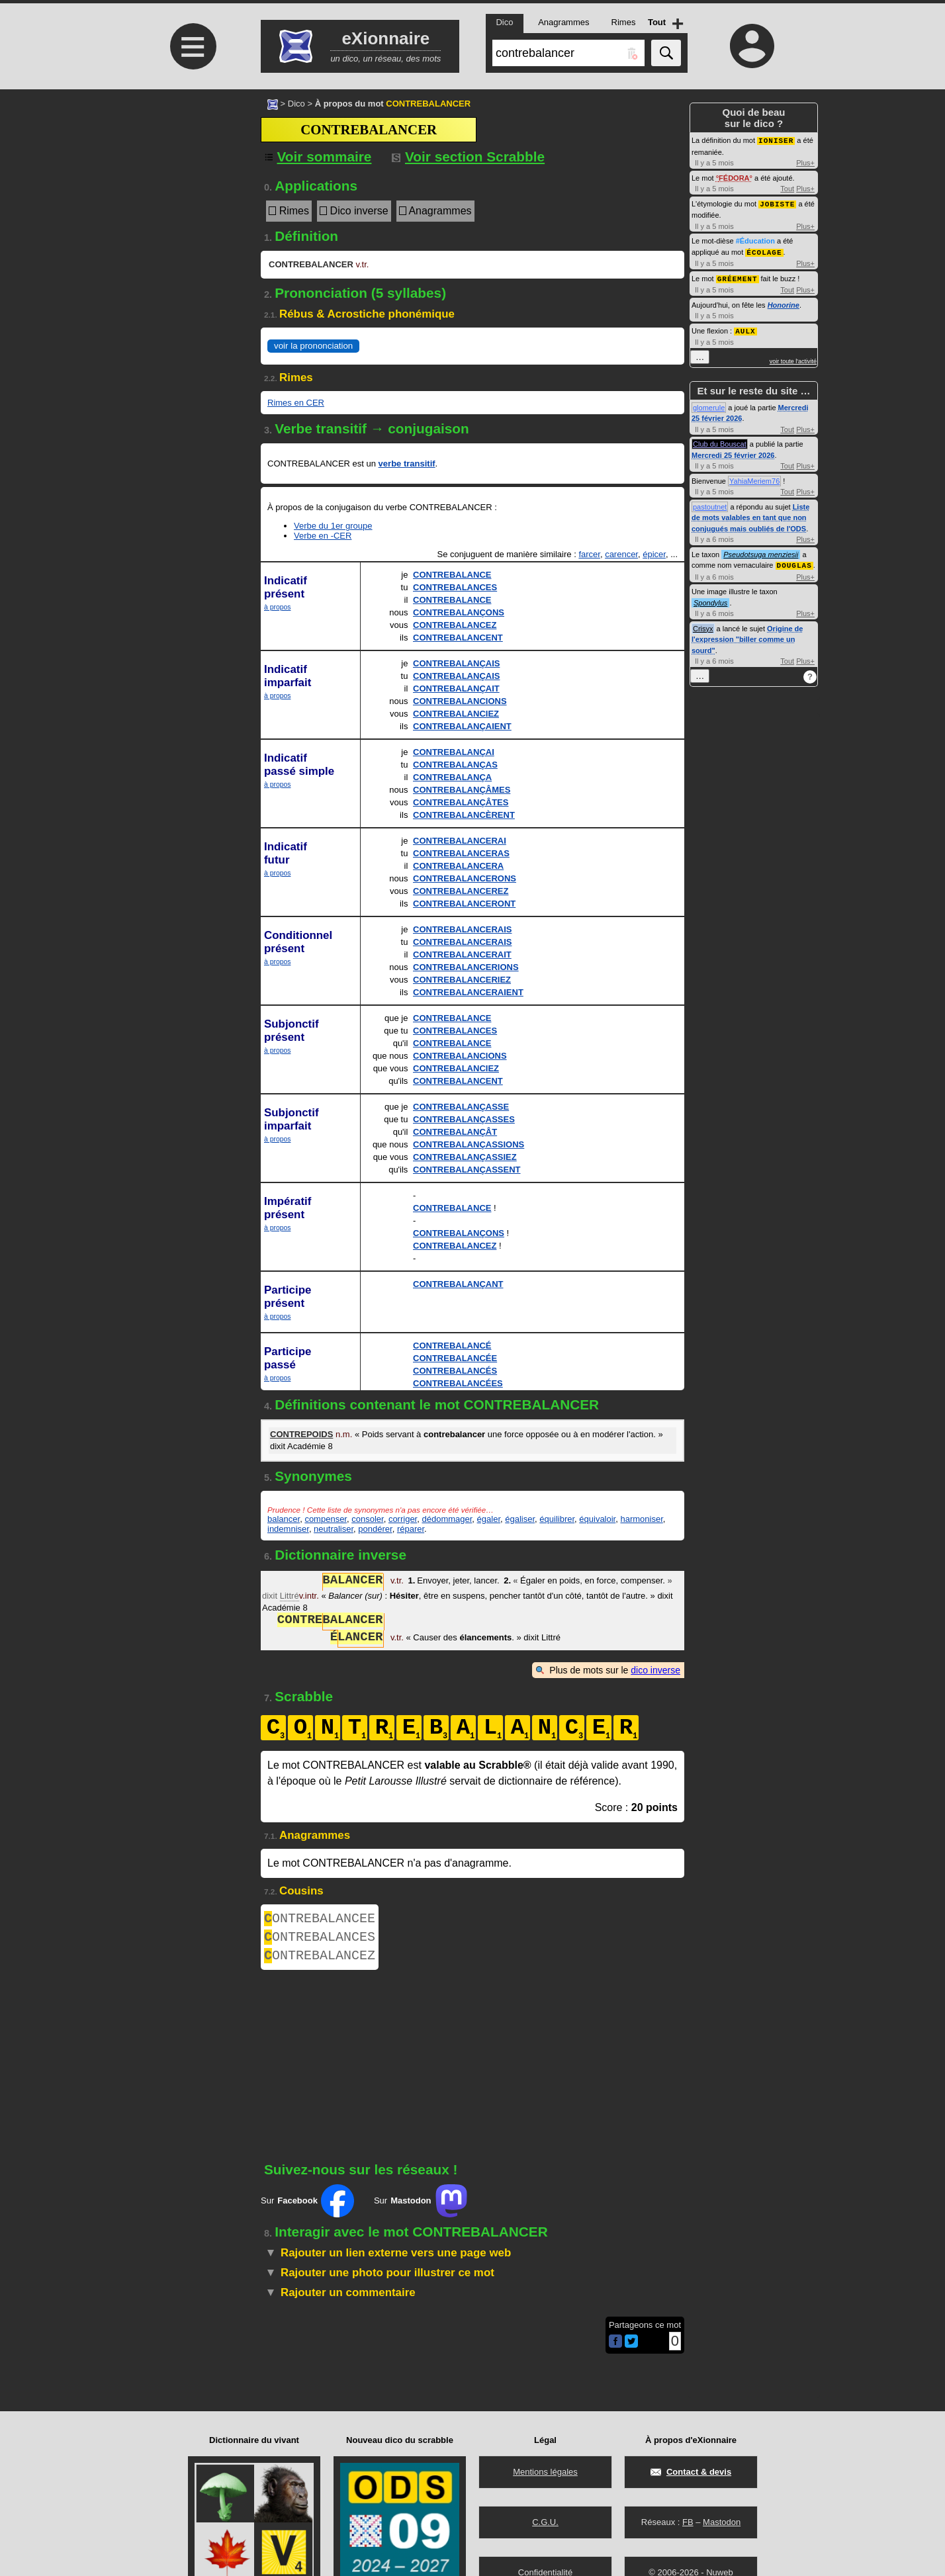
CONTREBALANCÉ (452, 1346)
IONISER (775, 140)
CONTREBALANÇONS (458, 612)
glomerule (709, 404)
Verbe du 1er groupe (333, 526)
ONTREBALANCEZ (319, 1962)
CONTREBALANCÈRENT (464, 815)
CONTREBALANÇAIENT (462, 726)
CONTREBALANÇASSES (464, 1119)
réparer (410, 1529)
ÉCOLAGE (764, 250)
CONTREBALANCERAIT (462, 954)
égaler (488, 1519)
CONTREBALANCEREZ (460, 891)
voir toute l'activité (793, 358)
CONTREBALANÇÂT (455, 1132)
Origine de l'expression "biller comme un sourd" (747, 635)
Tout (787, 188)
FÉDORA (734, 177)
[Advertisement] (191, 200)
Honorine (783, 302)
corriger (402, 1519)
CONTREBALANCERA (458, 866)
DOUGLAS (794, 561)
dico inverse (655, 1670)
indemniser (288, 1529)
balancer (283, 1519)
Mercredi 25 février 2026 (733, 452)
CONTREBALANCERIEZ (462, 980)
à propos (277, 607)
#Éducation (755, 240)
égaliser (520, 1519)
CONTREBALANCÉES (458, 1383)
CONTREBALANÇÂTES (460, 802)
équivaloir (597, 1519)
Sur (307, 2208)
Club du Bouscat (719, 441)
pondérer (375, 1529)
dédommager (447, 1519)
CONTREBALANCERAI (459, 841)
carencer (621, 554)
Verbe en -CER (322, 536)
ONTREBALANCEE (319, 1920)
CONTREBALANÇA (452, 777)
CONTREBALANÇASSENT (467, 1170)
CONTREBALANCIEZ (456, 714)
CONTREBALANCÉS (455, 1371)
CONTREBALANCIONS (460, 701)
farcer (589, 554)
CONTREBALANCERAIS (462, 929)
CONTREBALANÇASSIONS (468, 1144)
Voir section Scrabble (468, 156)
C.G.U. (545, 2522)
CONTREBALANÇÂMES (461, 790)
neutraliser (333, 1529)
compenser (325, 1519)
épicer (654, 554)
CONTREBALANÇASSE (461, 1107)
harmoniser (641, 1519)
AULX (745, 328)
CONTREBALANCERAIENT (468, 992)
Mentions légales (545, 2472)
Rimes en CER (295, 403)
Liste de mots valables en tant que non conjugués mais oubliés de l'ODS (750, 514)
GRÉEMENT (737, 276)
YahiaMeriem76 (754, 478)
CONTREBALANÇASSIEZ (465, 1157)
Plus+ (805, 162)
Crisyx (703, 625)
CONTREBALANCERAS (461, 853)
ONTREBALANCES (319, 1941)
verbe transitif (407, 463)
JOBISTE (777, 203)
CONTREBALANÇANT (458, 1284)
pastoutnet (710, 504)
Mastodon (722, 2522)
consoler (367, 1519)
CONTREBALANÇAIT (456, 688)
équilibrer (556, 1519)
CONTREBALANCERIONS (466, 967)
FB (688, 2522)
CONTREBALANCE (452, 575)
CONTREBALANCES (455, 587)
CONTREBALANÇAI (453, 752)
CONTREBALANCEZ (454, 625)
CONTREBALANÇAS (455, 765)
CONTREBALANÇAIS (456, 663)
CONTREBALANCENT (458, 638)
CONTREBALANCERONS (464, 878)
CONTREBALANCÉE (455, 1358)
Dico (296, 104)
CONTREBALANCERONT (464, 904)
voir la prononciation (313, 346)
